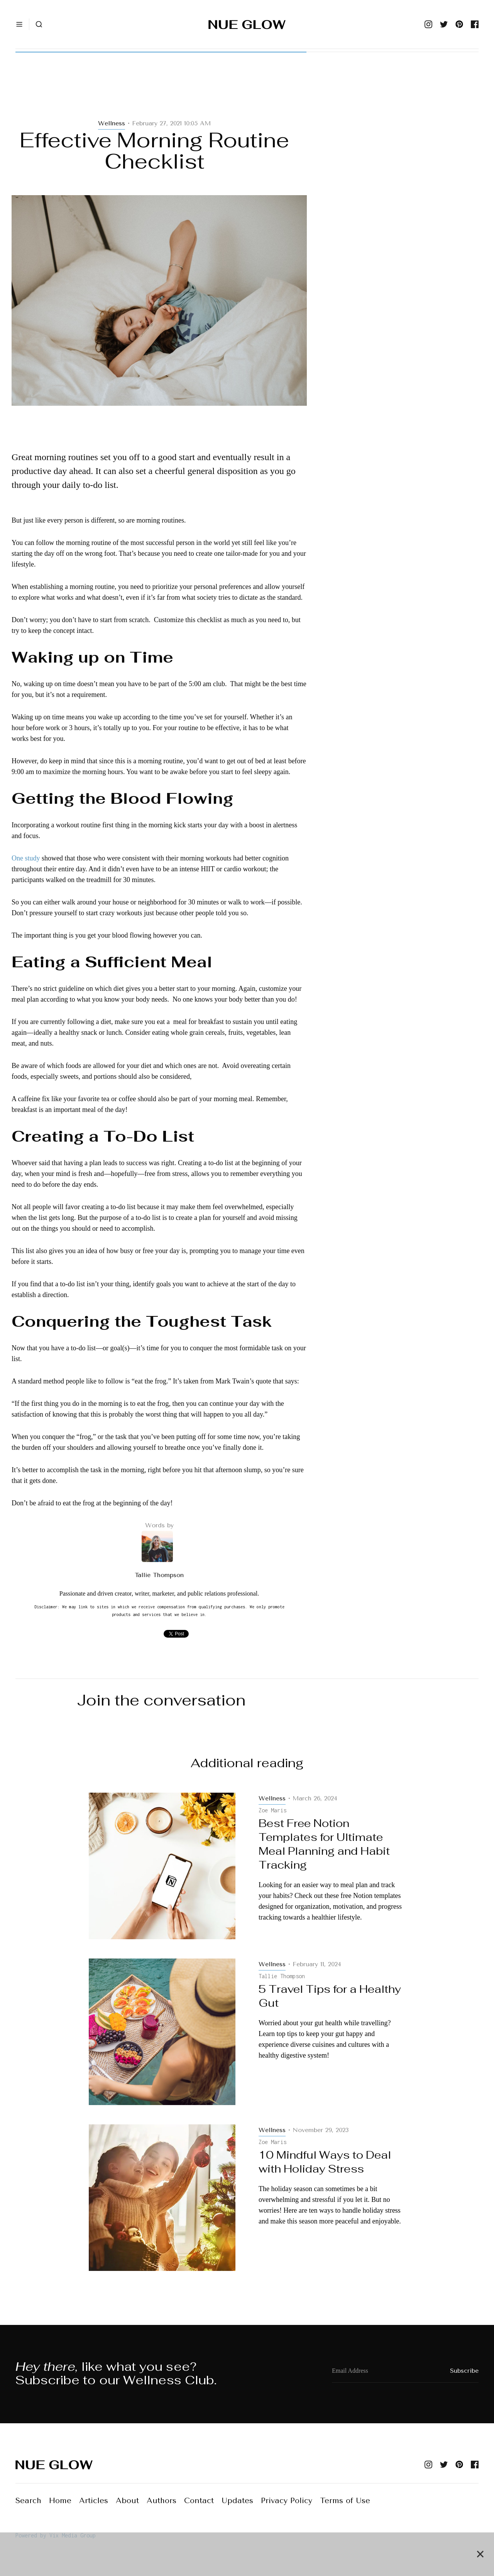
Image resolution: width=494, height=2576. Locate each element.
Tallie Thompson (159, 1575)
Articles (93, 2500)
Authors (161, 2500)
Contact (199, 2500)
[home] (247, 24)
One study (26, 858)
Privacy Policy (286, 2500)
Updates (237, 2500)
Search (28, 2500)
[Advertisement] (159, 93)
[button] (19, 24)
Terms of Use (345, 2500)
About (127, 2500)
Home (60, 2500)
